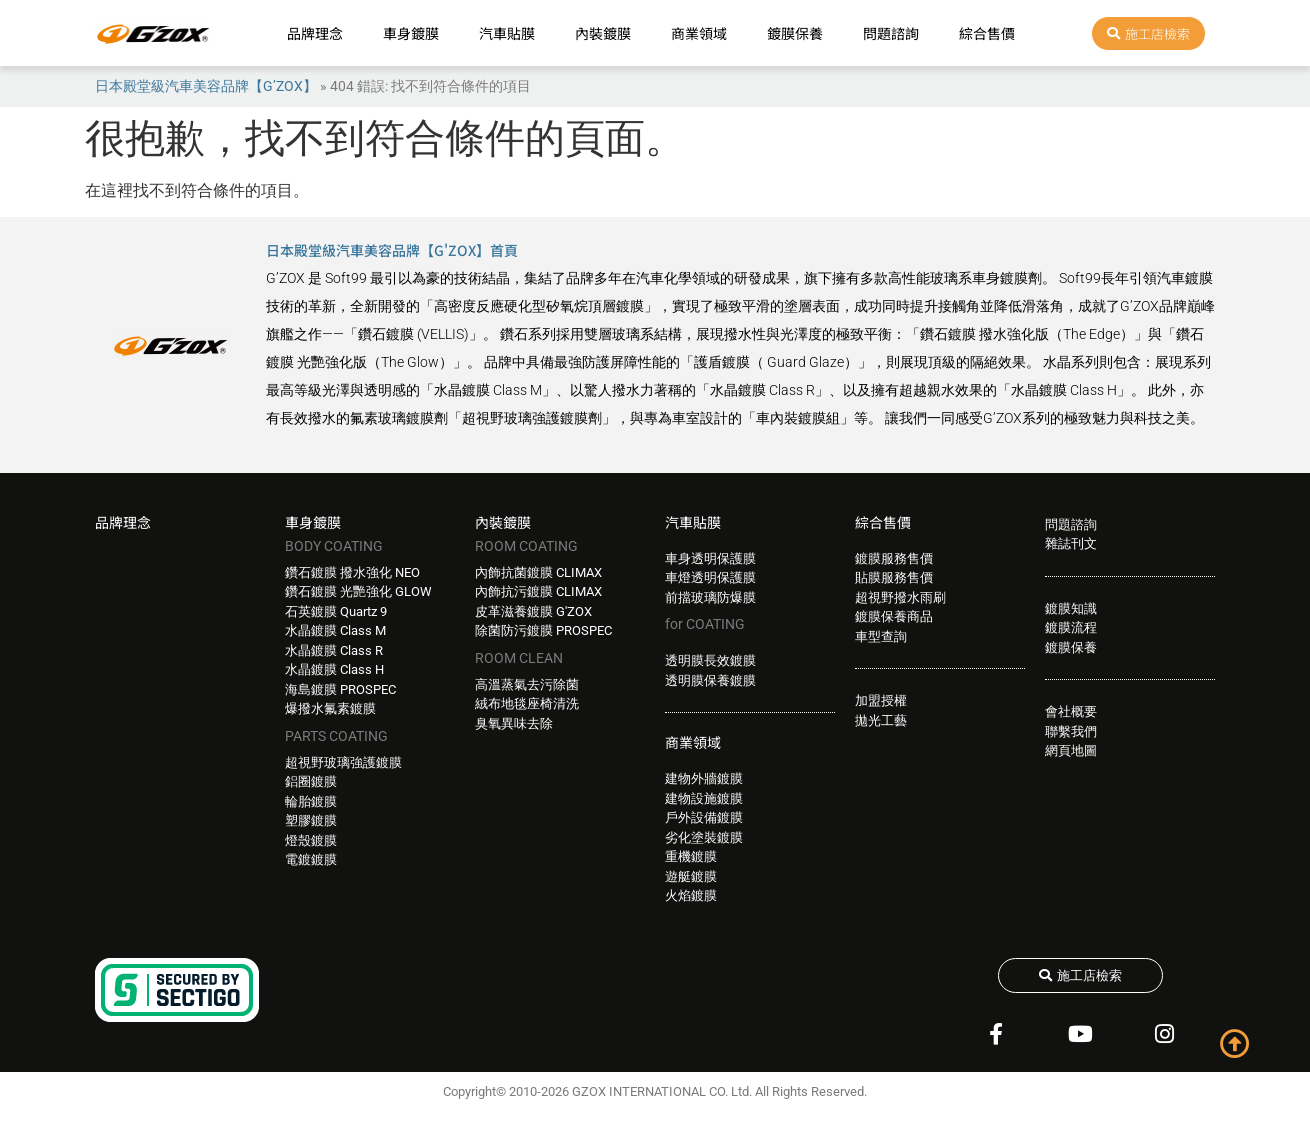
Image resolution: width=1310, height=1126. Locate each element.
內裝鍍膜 (603, 33)
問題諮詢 (891, 33)
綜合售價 (987, 33)
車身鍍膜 (411, 33)
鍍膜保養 (795, 33)
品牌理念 (315, 33)
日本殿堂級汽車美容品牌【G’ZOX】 (206, 86)
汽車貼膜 (507, 33)
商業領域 (699, 33)
